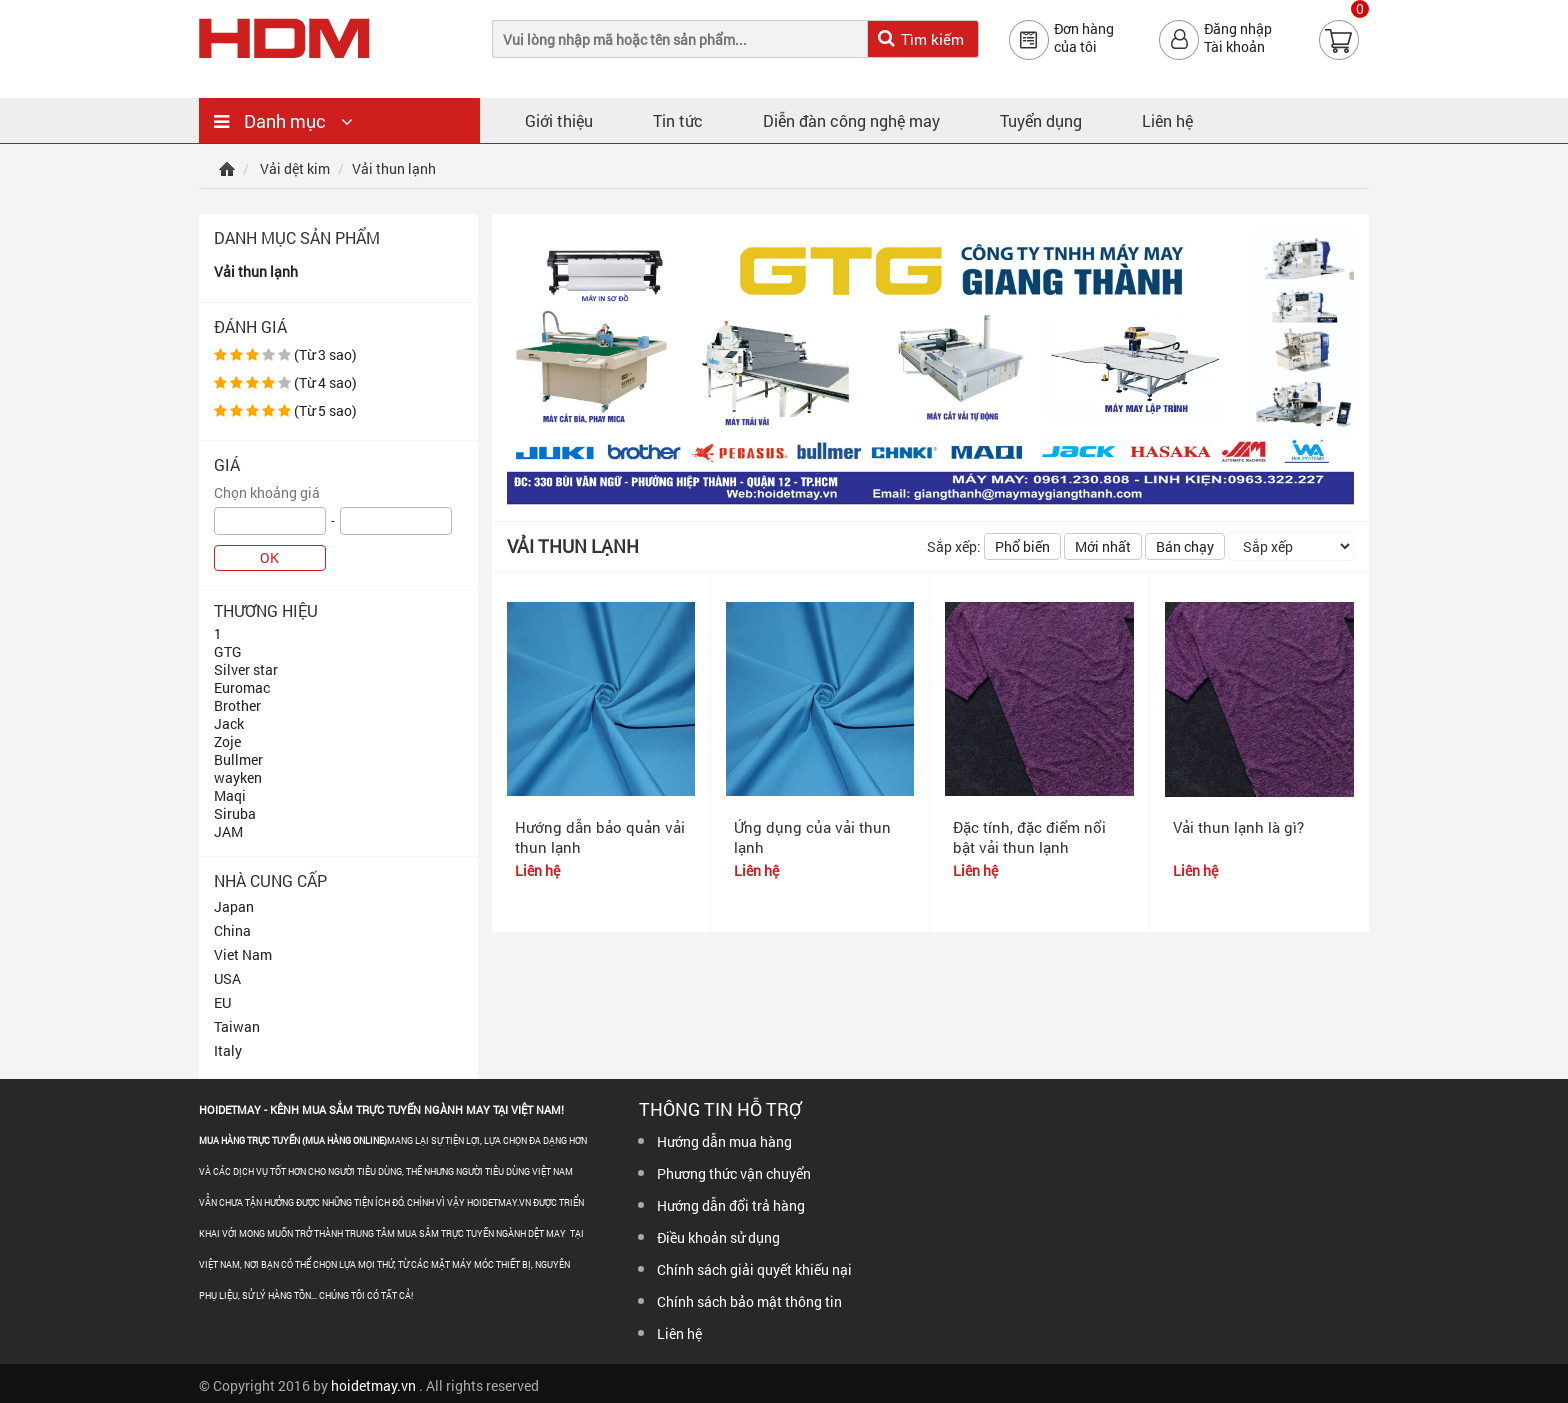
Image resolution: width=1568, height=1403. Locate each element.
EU (222, 1002)
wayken (238, 777)
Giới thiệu (559, 120)
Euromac (242, 687)
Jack (229, 723)
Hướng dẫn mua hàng (724, 1141)
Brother (237, 705)
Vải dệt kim (295, 168)
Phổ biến (1022, 546)
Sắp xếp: (954, 546)
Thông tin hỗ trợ (720, 1109)
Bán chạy (1185, 546)
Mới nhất (1103, 546)
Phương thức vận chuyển (734, 1173)
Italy (228, 1050)
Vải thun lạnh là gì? (1238, 827)
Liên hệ (1167, 120)
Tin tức (678, 120)
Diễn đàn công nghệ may (851, 120)
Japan (234, 906)
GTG (228, 651)
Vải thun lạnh (256, 271)
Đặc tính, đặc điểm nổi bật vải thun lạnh (1029, 837)
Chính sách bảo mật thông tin (749, 1301)
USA (227, 978)
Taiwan (237, 1026)
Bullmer (238, 759)
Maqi (230, 795)
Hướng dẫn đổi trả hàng (731, 1205)
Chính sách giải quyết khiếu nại (754, 1269)
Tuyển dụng (1041, 120)
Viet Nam (243, 954)
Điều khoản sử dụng (718, 1237)
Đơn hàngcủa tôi (1084, 38)
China (232, 930)
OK (269, 557)
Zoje (227, 741)
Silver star (246, 669)
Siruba (235, 813)
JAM (228, 831)
